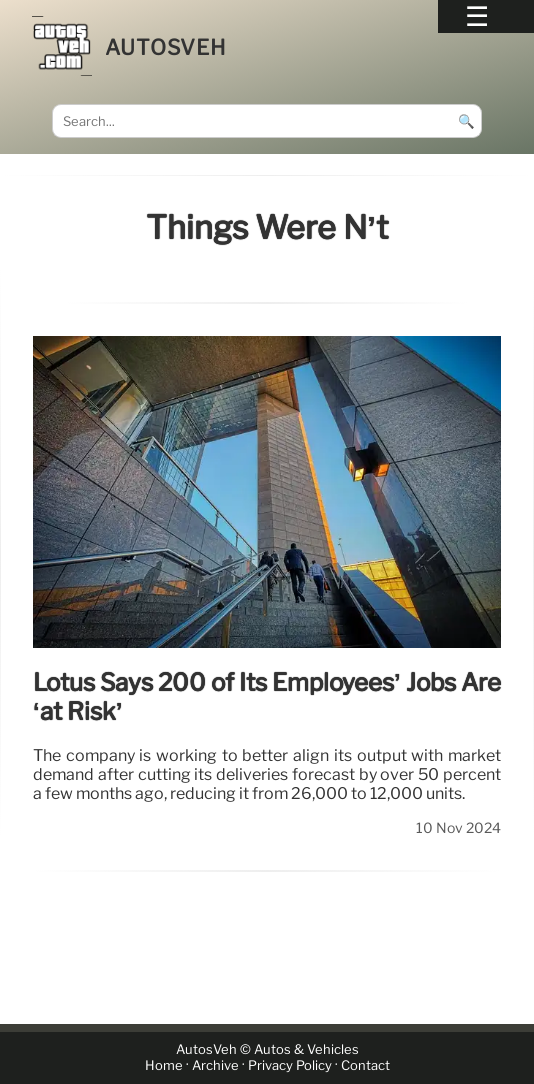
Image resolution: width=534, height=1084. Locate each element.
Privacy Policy (290, 1065)
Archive (215, 1065)
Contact (365, 1065)
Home (164, 1065)
